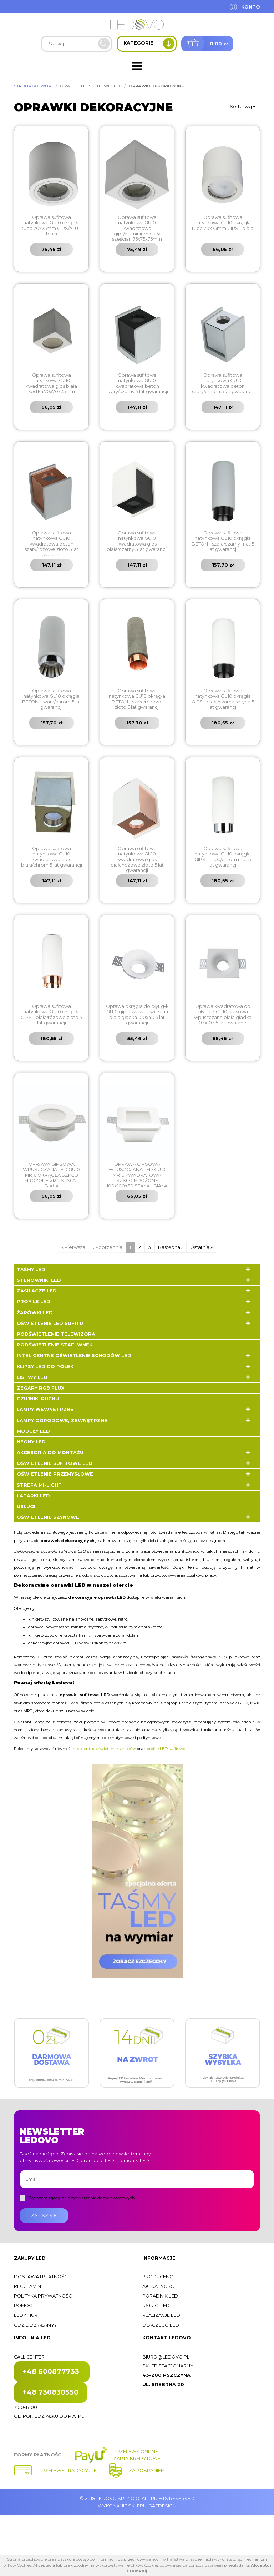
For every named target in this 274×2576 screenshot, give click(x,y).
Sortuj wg (242, 106)
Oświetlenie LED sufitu (50, 1323)
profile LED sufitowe (166, 1748)
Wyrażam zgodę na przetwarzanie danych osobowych (81, 2197)
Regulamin (27, 2286)
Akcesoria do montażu (50, 1452)
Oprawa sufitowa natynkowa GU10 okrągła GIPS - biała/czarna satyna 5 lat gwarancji (223, 699)
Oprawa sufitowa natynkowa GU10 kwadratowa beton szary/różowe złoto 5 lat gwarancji (51, 543)
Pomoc (23, 2305)
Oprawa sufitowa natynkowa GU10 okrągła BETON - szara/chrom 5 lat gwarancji (51, 699)
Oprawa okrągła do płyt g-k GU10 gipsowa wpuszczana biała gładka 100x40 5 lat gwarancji (137, 1014)
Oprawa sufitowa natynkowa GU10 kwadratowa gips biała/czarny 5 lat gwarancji (137, 541)
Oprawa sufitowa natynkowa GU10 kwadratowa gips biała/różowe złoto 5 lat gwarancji (137, 859)
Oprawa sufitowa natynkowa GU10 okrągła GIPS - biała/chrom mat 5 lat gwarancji (222, 857)
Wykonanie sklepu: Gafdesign (137, 2506)
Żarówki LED (35, 1312)
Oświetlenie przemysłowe (55, 1474)
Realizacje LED (161, 2315)
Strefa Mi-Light (39, 1485)
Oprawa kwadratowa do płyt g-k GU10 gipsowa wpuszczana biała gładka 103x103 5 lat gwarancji (223, 1014)
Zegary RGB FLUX (40, 1388)
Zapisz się (44, 2215)
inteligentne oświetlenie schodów (104, 1748)
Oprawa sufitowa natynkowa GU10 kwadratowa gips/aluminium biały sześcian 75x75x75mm (137, 228)
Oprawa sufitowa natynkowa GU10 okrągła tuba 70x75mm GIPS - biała (222, 223)
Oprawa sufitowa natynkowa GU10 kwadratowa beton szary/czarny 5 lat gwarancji (137, 383)
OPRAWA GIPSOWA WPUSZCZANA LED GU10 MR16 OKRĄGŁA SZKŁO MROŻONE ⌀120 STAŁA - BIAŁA (51, 1175)
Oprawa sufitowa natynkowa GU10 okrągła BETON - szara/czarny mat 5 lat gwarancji (223, 541)
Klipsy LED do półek (45, 1366)
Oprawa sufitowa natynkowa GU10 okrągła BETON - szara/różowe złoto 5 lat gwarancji (137, 699)
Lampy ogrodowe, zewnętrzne (62, 1420)
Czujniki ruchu (38, 1398)
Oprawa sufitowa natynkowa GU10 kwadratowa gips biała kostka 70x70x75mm (51, 383)
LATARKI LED (33, 1495)
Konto (250, 7)
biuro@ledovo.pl (165, 2357)
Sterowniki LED (39, 1280)
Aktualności (158, 2286)
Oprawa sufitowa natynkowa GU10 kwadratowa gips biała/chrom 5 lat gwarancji (51, 857)
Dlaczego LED (160, 2325)
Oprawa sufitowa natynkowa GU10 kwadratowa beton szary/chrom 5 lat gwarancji (223, 383)
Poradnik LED (160, 2296)
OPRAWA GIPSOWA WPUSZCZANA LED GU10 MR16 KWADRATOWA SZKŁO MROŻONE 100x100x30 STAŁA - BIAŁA (137, 1175)
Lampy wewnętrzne (45, 1409)
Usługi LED (156, 2305)
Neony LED (31, 1442)
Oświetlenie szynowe (48, 1517)
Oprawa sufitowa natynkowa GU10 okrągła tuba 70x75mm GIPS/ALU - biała (51, 225)
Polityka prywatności (43, 2296)
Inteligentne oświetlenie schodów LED (74, 1355)
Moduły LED (33, 1431)
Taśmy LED (31, 1269)
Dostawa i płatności (41, 2276)
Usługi (26, 1506)
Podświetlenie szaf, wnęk (54, 1344)
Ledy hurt (27, 2315)
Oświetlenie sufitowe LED (54, 1463)
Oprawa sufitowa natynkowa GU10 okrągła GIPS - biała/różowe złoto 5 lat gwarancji (51, 1014)
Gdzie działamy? (35, 2325)
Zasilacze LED (37, 1291)
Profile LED (33, 1301)
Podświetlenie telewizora (56, 1334)
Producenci (158, 2276)
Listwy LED (32, 1377)
